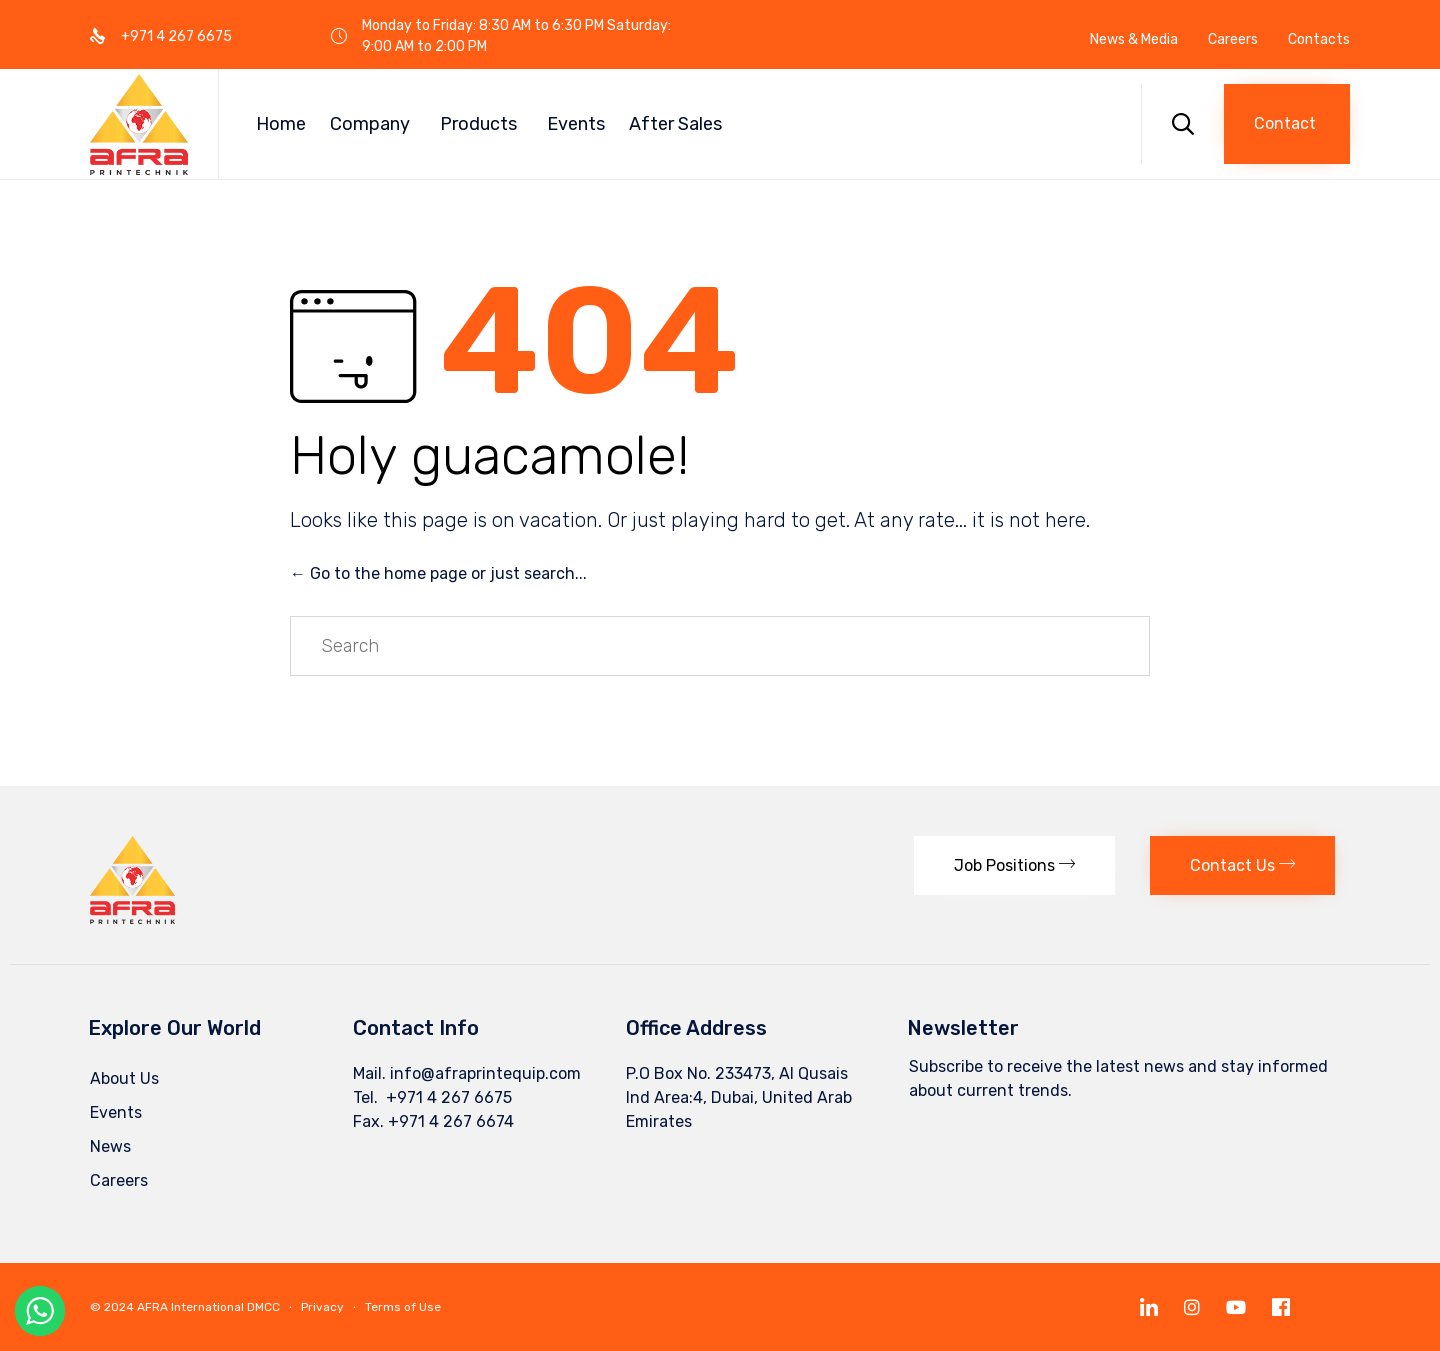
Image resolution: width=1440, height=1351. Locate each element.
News (110, 1146)
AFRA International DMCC (208, 1307)
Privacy (322, 1307)
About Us (124, 1078)
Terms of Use (403, 1307)
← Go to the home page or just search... (438, 573)
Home (281, 124)
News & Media (1134, 40)
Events (576, 124)
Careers (1233, 40)
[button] (1287, 124)
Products (478, 124)
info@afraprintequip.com (485, 1073)
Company (370, 124)
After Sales (675, 124)
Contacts (1319, 40)
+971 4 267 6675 (447, 1097)
